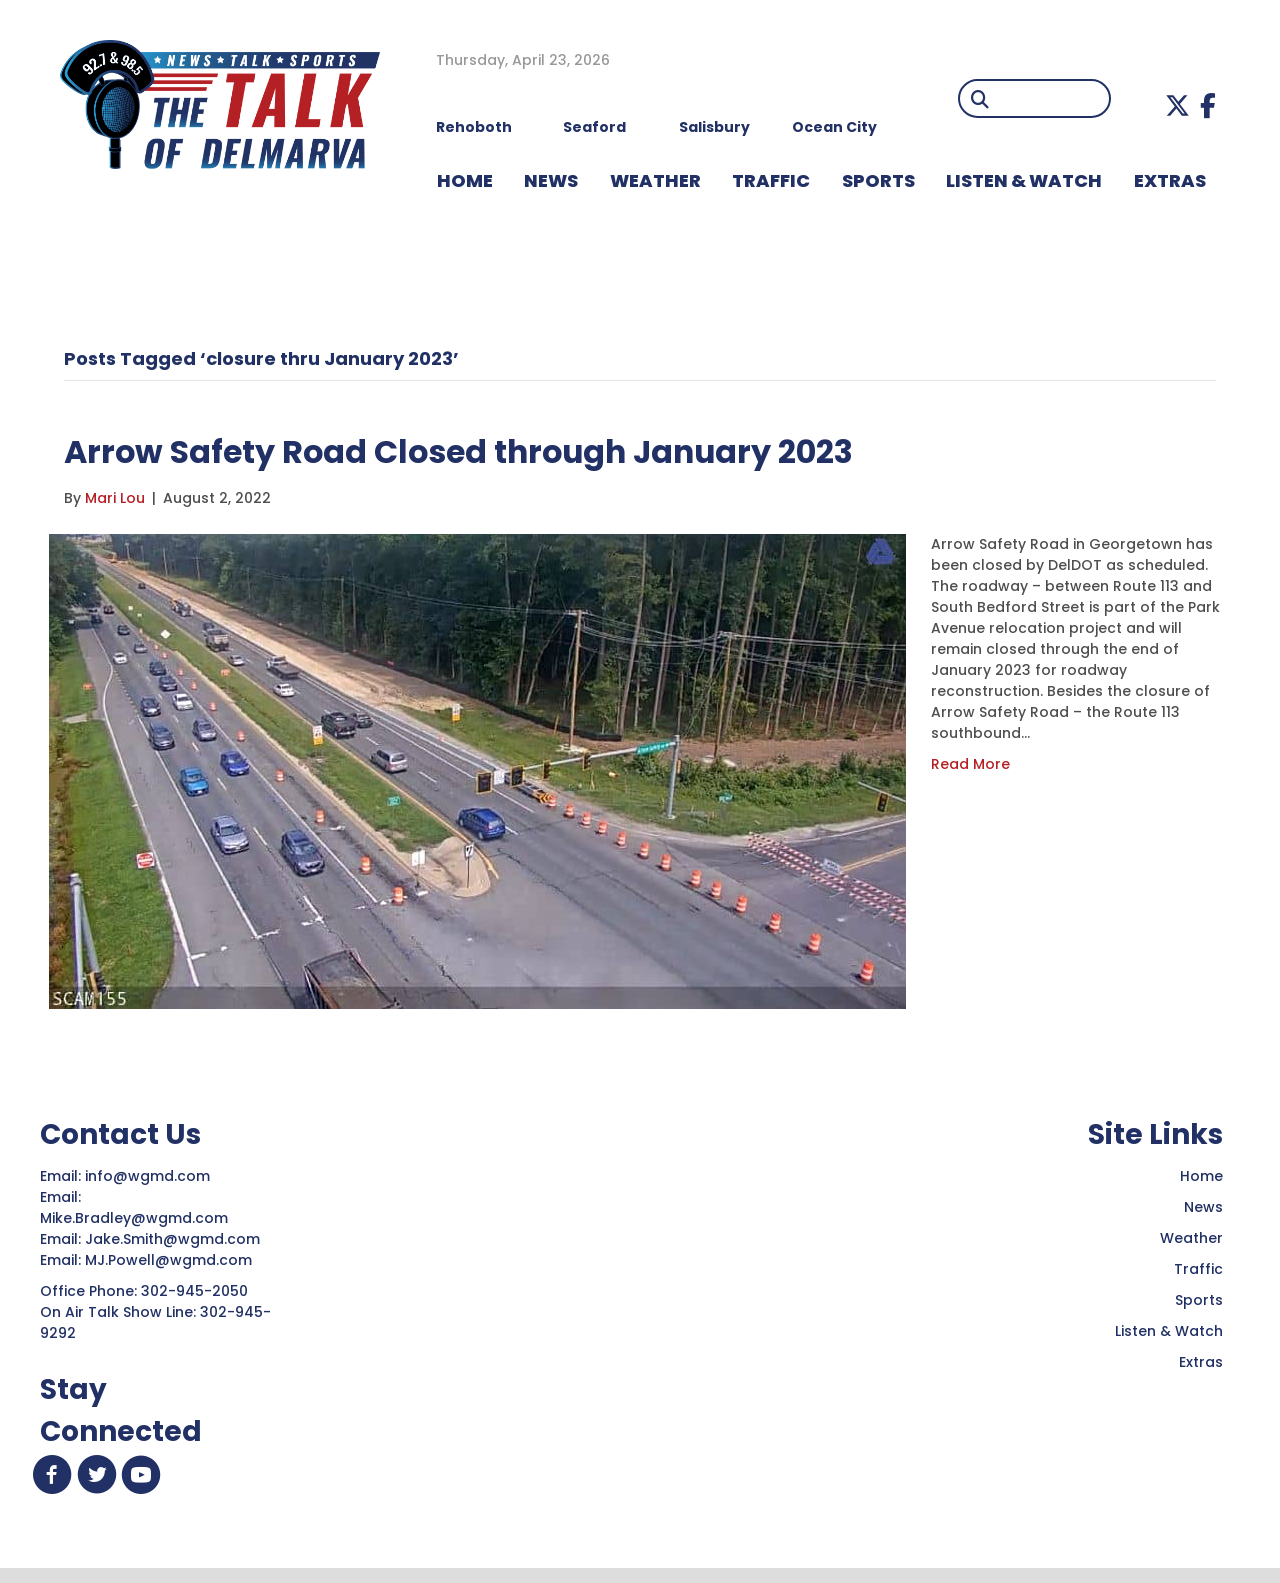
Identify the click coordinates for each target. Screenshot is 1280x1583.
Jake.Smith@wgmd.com (174, 1239)
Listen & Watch (1169, 1331)
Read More (970, 764)
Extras (1201, 1362)
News (1203, 1207)
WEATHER (655, 180)
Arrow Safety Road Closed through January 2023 (533, 449)
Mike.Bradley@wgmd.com (134, 1218)
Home (1201, 1176)
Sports (878, 180)
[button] (1177, 105)
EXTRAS (1170, 180)
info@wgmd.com (149, 1176)
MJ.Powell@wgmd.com (172, 1260)
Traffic (1198, 1269)
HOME (465, 180)
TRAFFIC (771, 180)
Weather (1191, 1238)
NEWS (551, 180)
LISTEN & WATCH (1024, 180)
